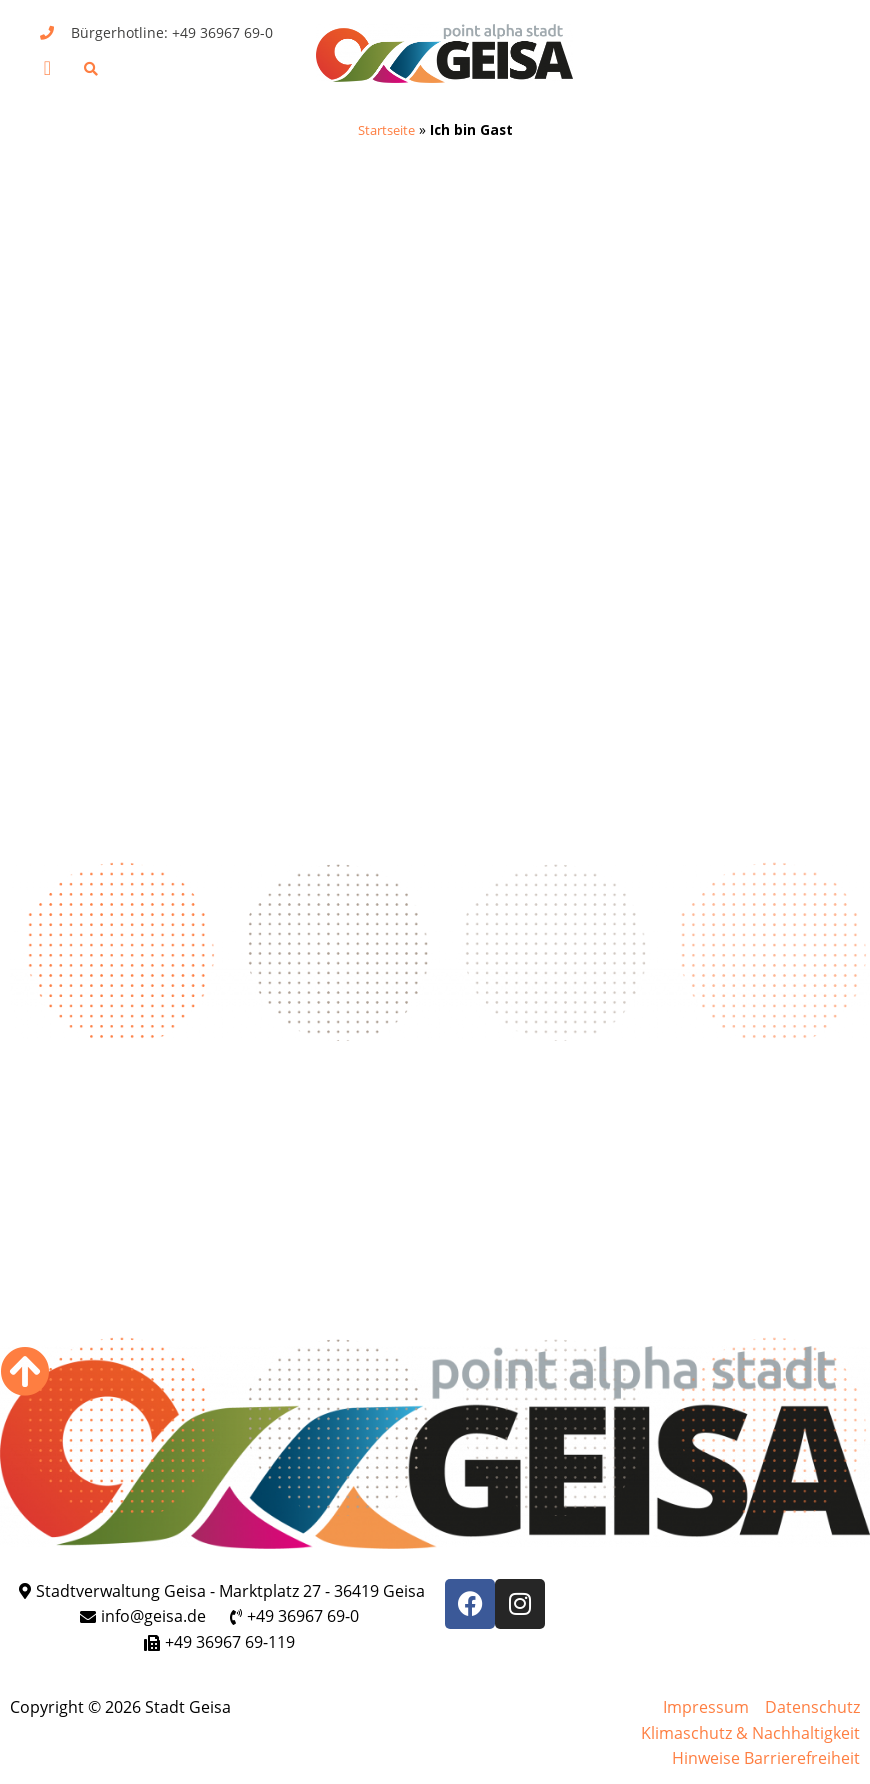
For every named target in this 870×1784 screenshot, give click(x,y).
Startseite (386, 129)
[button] (47, 68)
